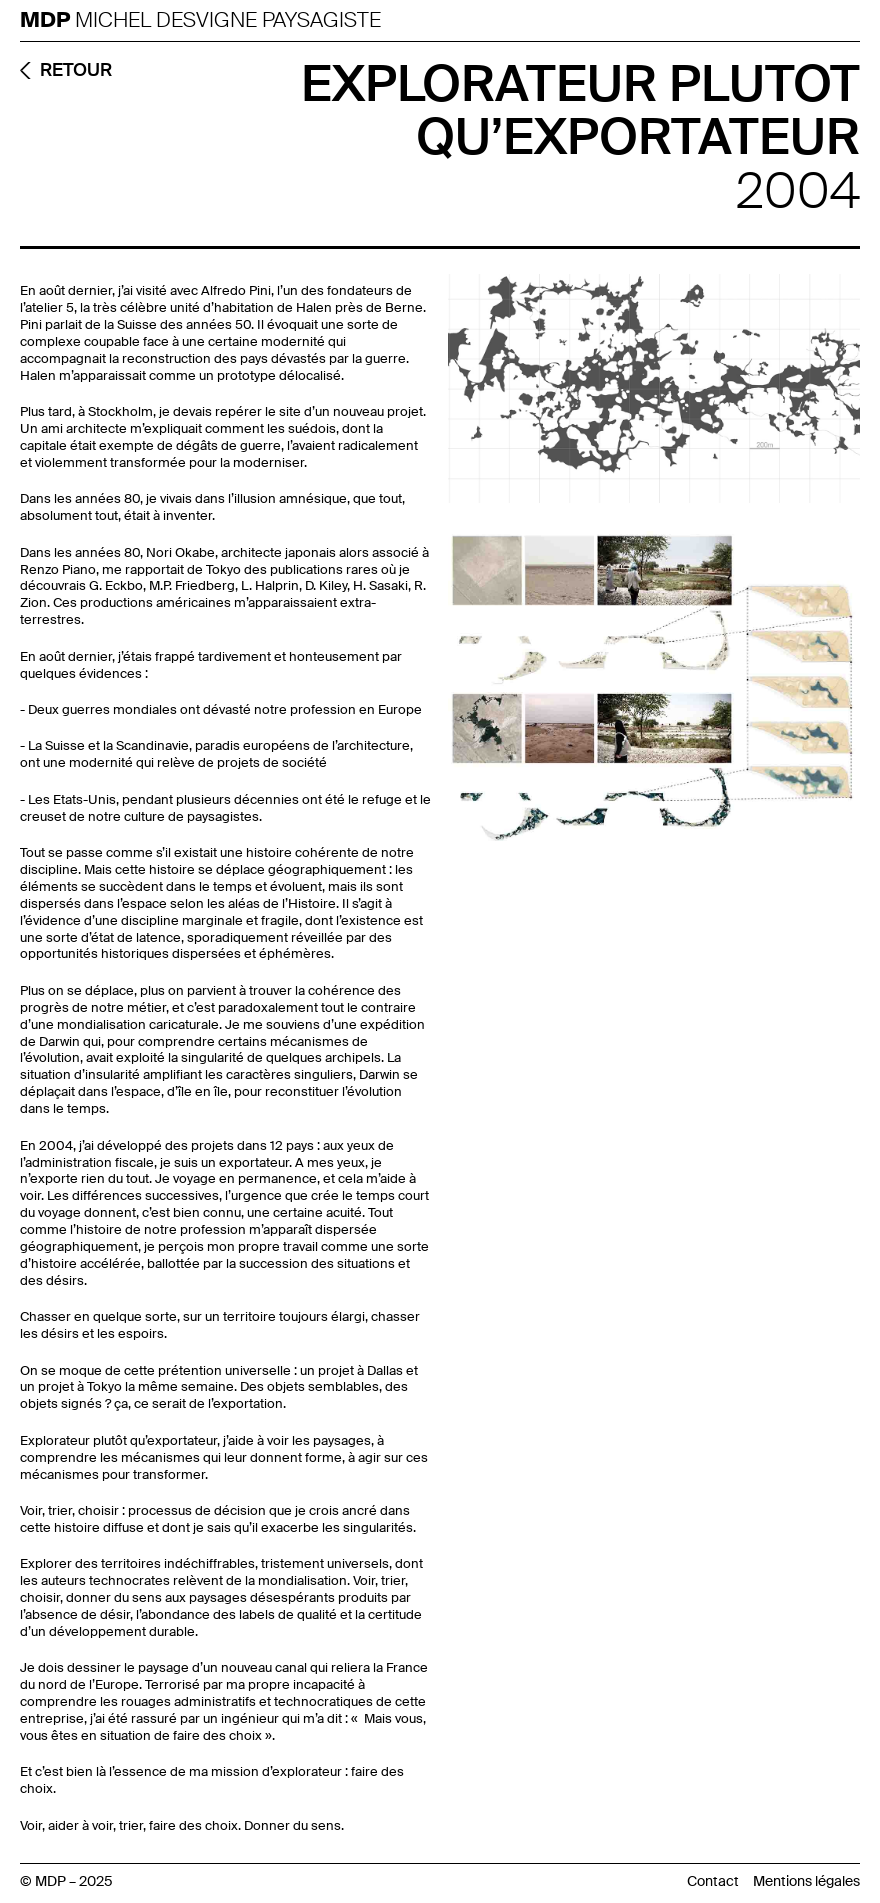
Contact (713, 1881)
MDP (47, 20)
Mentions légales (806, 1881)
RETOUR (76, 70)
